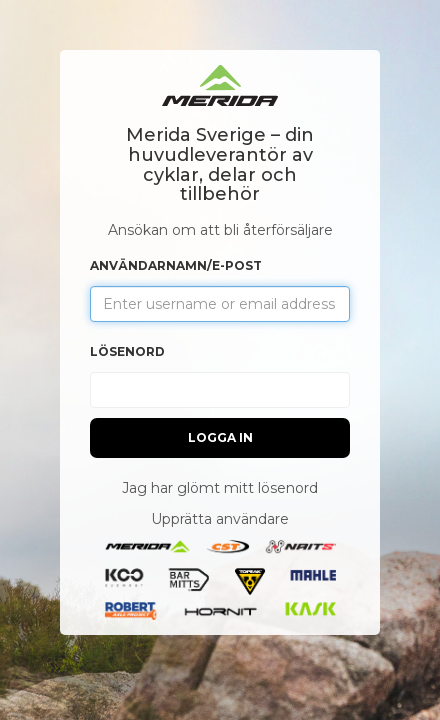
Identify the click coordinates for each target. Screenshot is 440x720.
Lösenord (127, 351)
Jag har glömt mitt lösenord (220, 488)
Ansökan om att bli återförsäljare (220, 230)
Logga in (220, 437)
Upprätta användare (220, 519)
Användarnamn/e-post (176, 265)
